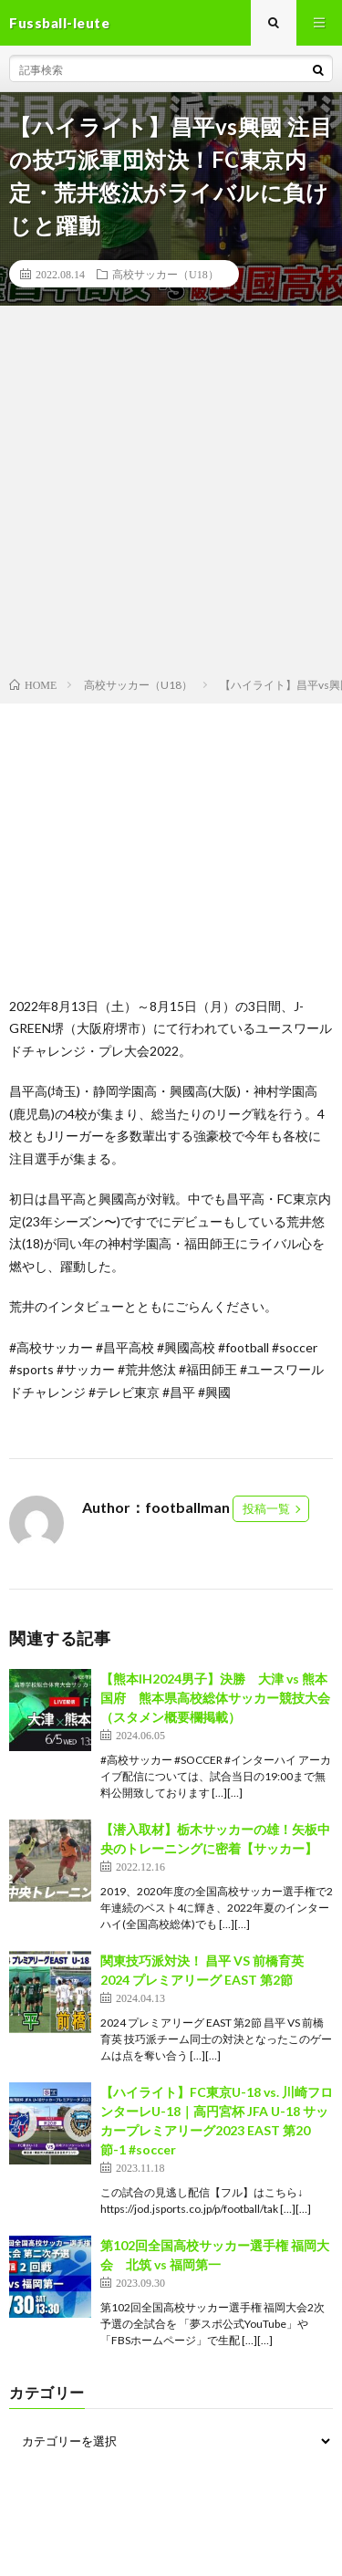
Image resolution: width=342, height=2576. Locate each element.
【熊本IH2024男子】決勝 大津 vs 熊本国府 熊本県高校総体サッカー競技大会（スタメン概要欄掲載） (215, 1698)
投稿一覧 (266, 1508)
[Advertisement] (171, 495)
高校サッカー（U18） (165, 273)
